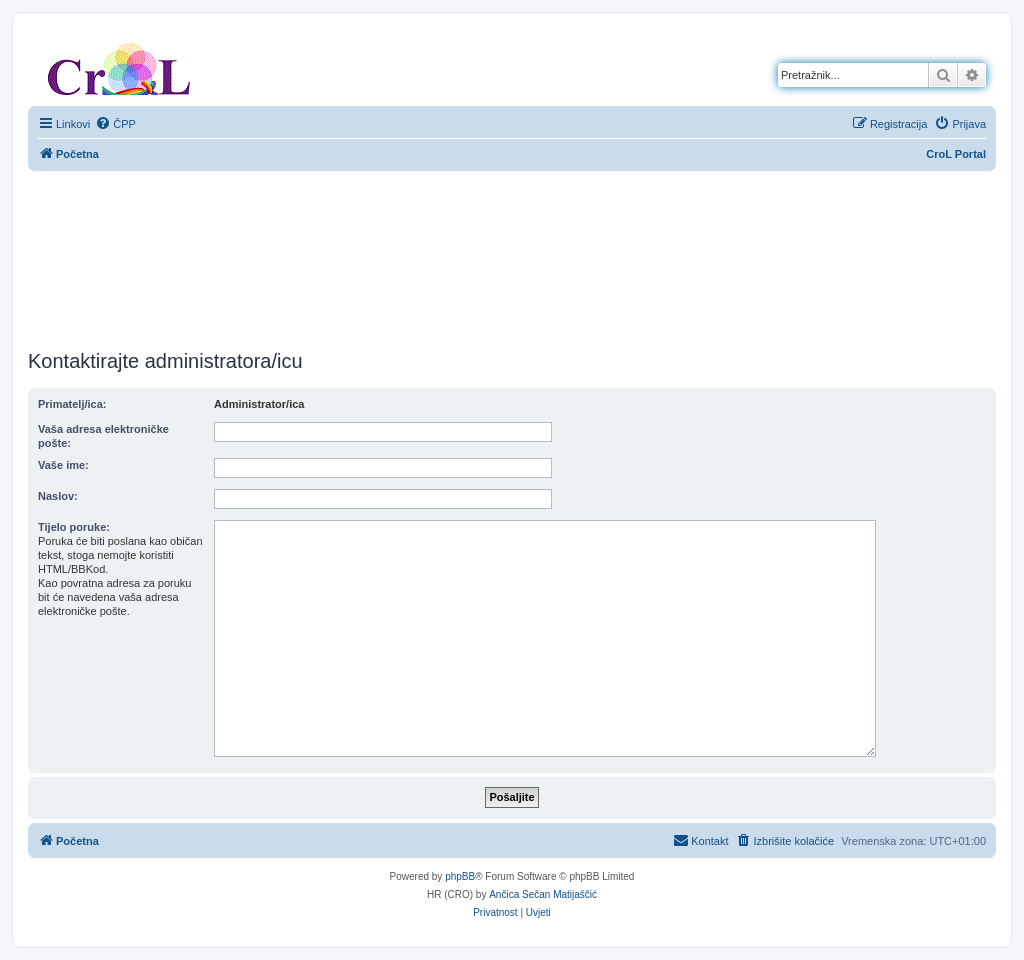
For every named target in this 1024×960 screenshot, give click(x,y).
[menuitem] (115, 124)
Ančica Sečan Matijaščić (543, 894)
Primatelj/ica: (72, 404)
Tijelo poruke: (74, 527)
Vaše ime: (63, 465)
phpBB (460, 876)
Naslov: (58, 496)
